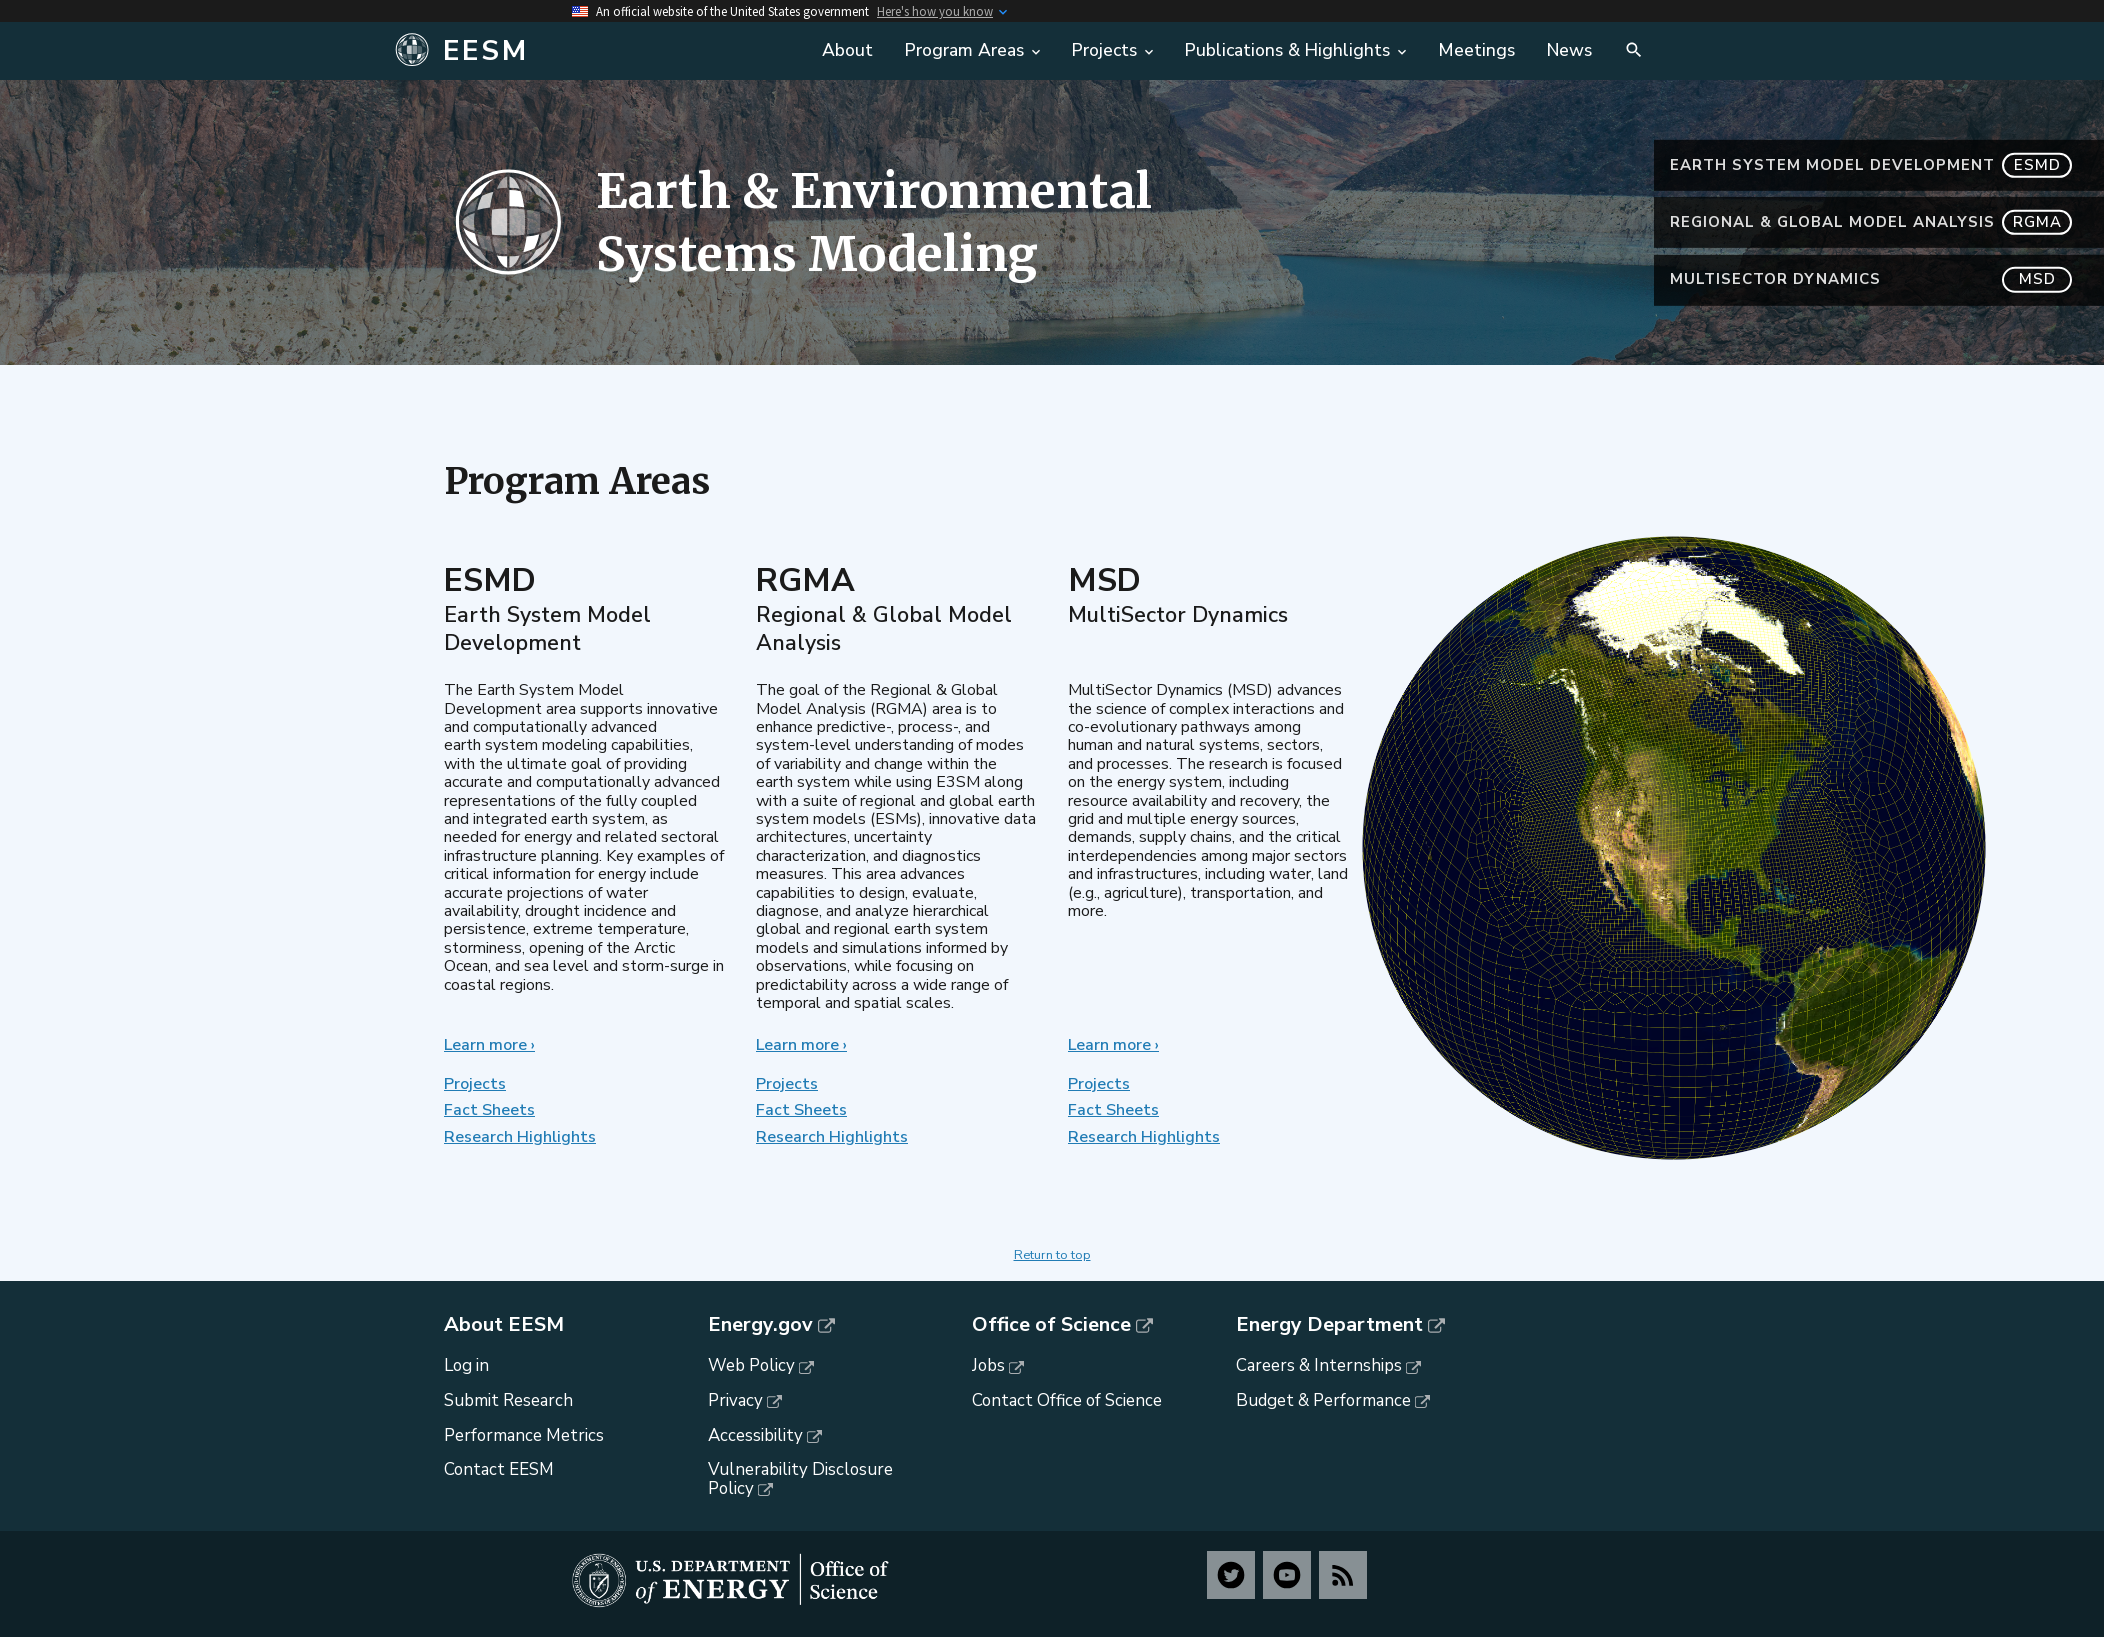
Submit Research (508, 1400)
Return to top (1052, 1255)
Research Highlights (520, 1137)
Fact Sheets (489, 1110)
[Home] (594, 51)
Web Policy (751, 1365)
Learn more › (489, 1045)
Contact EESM (499, 1469)
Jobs (988, 1365)
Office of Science (1051, 1325)
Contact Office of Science (1067, 1400)
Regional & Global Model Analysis (1871, 222)
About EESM (504, 1325)
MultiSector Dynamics (1871, 279)
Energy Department (1329, 1325)
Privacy (735, 1400)
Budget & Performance (1323, 1400)
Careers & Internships (1319, 1365)
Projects (475, 1084)
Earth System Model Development (1871, 165)
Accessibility (755, 1435)
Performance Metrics (524, 1435)
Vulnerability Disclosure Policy (800, 1479)
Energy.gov (760, 1325)
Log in (466, 1365)
